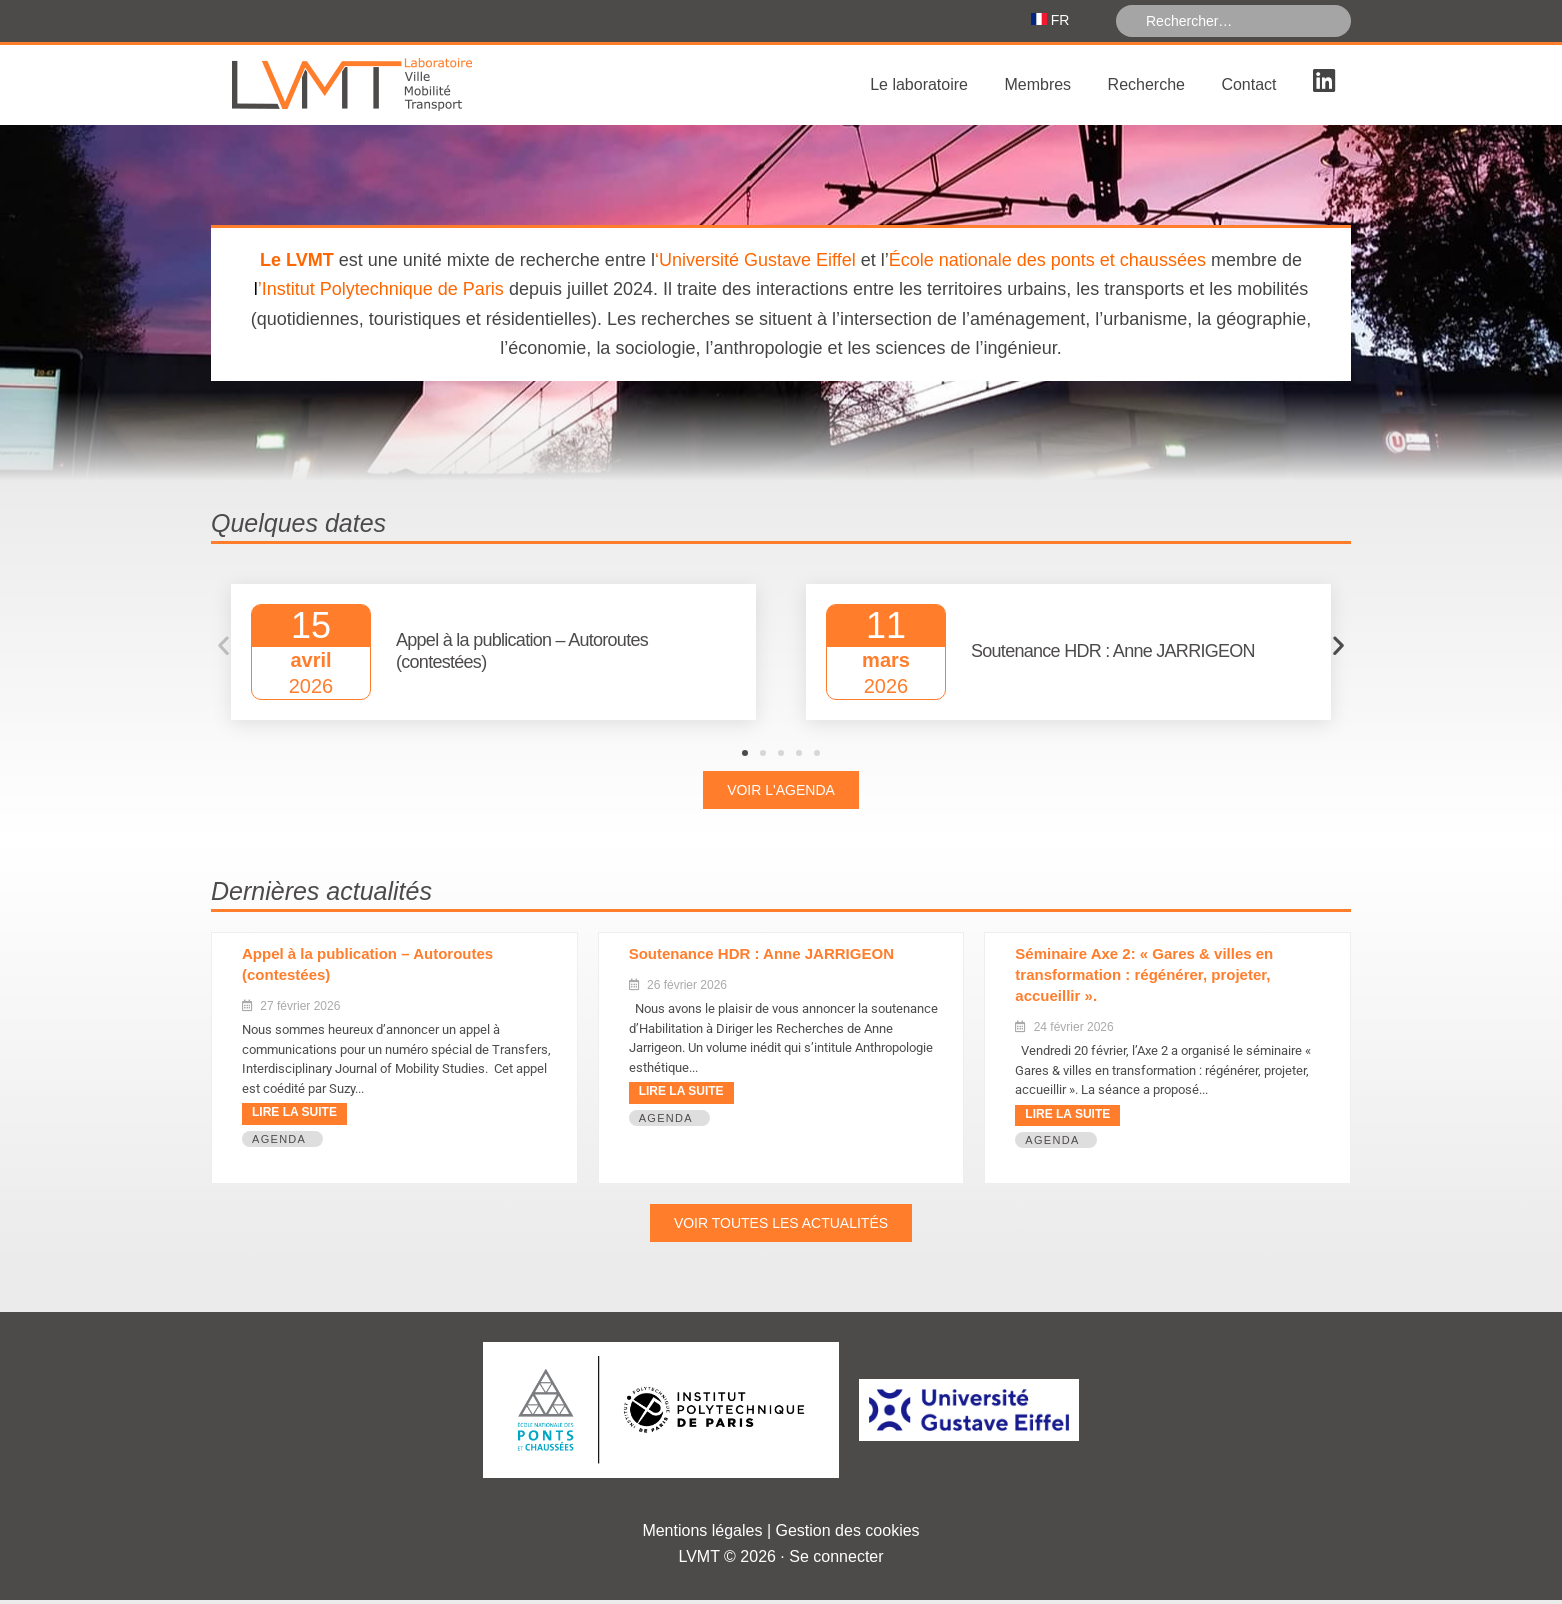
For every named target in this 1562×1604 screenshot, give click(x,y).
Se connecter (836, 1560)
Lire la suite (294, 1116)
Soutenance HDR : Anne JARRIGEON (761, 957)
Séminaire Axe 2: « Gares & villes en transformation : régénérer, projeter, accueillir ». (1144, 978)
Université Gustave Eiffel (757, 264)
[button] (223, 649)
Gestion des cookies (848, 1534)
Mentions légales (702, 1534)
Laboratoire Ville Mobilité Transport (361, 89)
